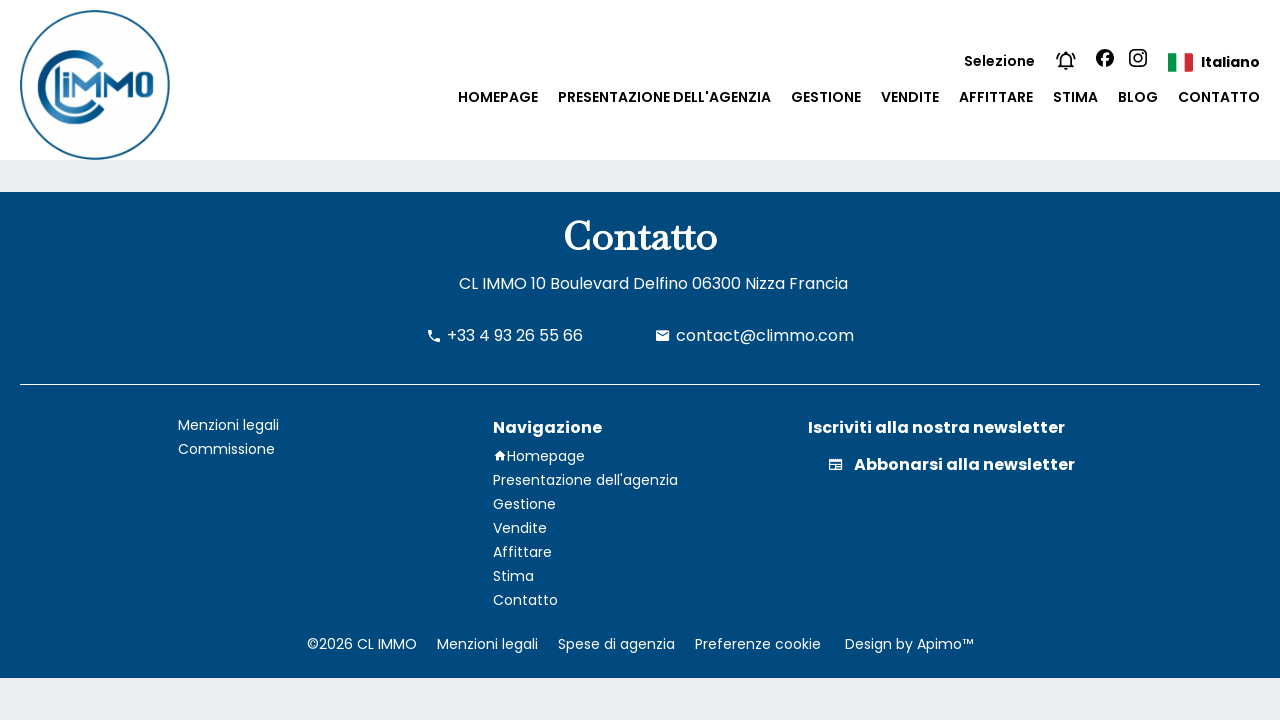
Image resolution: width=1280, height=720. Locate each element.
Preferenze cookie (758, 644)
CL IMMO (493, 283)
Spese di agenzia (616, 644)
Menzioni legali (487, 644)
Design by (907, 644)
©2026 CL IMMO (362, 644)
